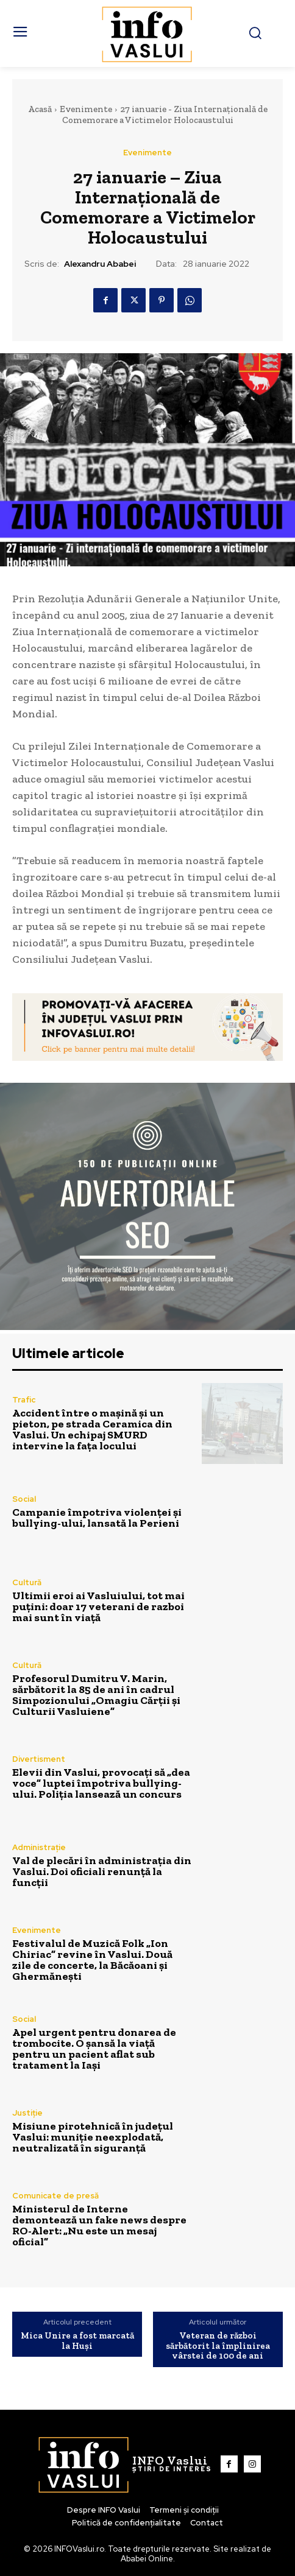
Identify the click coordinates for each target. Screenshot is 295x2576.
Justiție (27, 2113)
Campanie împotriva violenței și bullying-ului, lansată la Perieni (97, 1517)
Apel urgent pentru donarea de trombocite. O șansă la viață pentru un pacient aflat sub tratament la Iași (94, 2048)
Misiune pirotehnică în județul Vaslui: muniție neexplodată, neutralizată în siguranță (92, 2137)
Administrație (39, 1847)
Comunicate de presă (55, 2196)
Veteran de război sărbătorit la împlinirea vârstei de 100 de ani (218, 2346)
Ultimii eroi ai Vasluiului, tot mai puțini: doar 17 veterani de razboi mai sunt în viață (98, 1606)
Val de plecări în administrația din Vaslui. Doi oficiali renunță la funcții (101, 1871)
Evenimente (86, 109)
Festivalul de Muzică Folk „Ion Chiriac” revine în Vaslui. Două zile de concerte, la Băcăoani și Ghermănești (92, 1960)
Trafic (23, 1400)
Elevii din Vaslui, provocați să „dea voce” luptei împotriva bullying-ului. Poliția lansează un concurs (101, 1783)
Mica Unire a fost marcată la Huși (77, 2341)
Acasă (40, 109)
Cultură (26, 1582)
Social (24, 1499)
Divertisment (38, 1759)
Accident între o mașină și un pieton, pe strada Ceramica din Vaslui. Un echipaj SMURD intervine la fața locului (92, 1429)
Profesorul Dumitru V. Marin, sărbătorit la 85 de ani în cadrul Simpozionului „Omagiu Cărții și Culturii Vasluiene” (96, 1695)
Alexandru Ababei (100, 264)
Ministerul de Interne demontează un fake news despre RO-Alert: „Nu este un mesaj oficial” (99, 2225)
